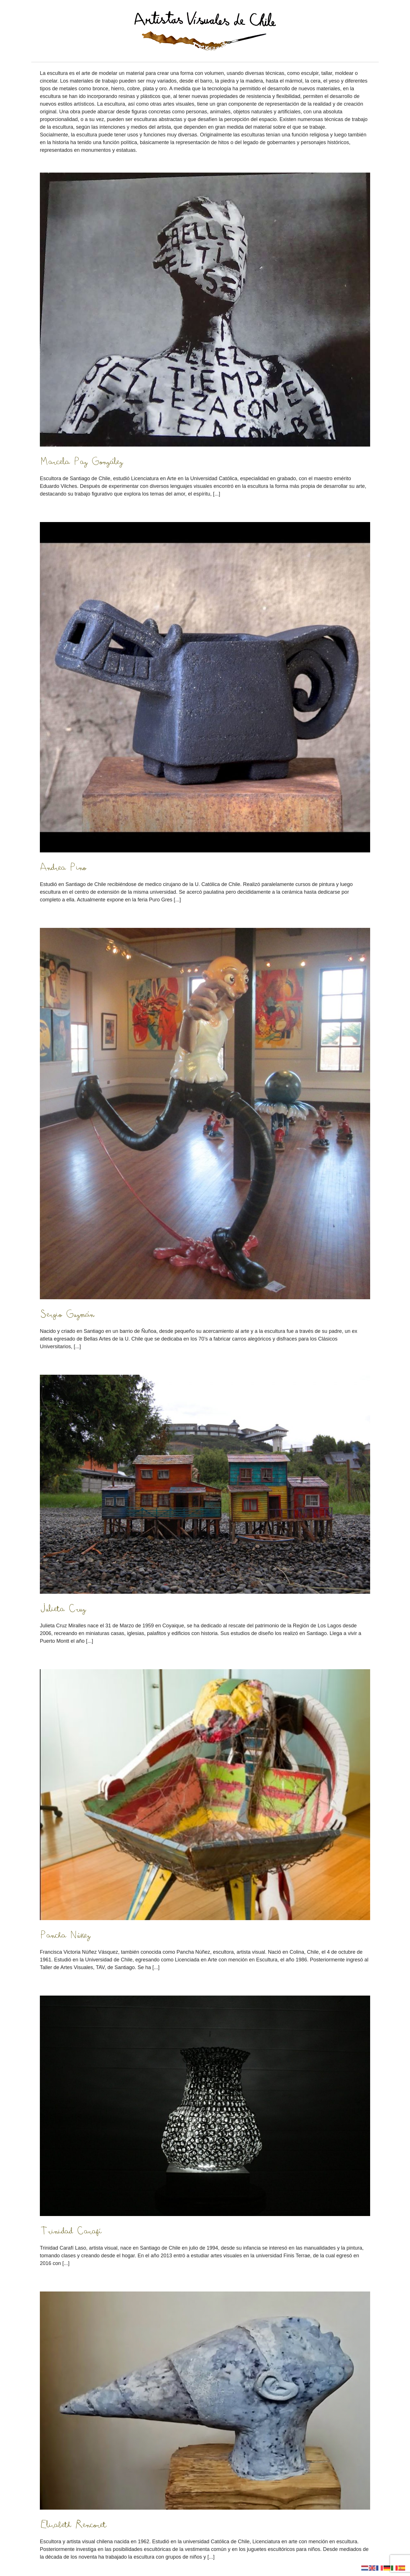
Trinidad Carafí (71, 2231)
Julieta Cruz (63, 1609)
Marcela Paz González (81, 461)
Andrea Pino (63, 867)
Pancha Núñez (65, 1935)
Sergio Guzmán (67, 1314)
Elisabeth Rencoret (73, 2524)
